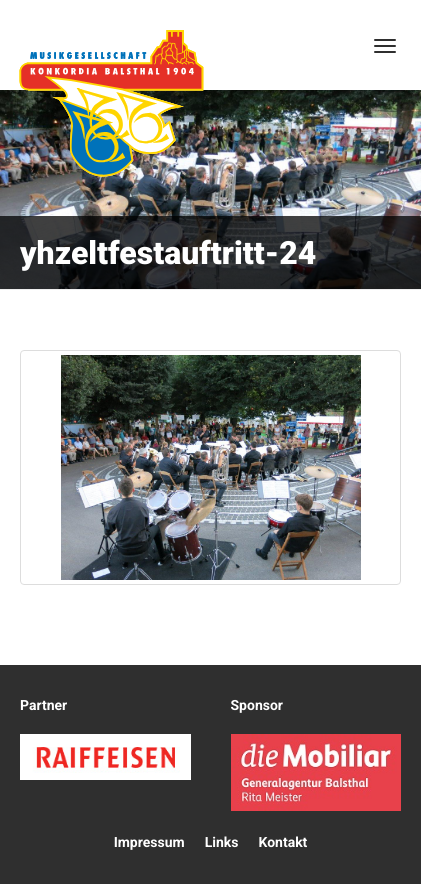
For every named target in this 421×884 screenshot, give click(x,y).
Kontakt (282, 843)
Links (222, 843)
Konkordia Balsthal (111, 103)
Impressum (149, 843)
